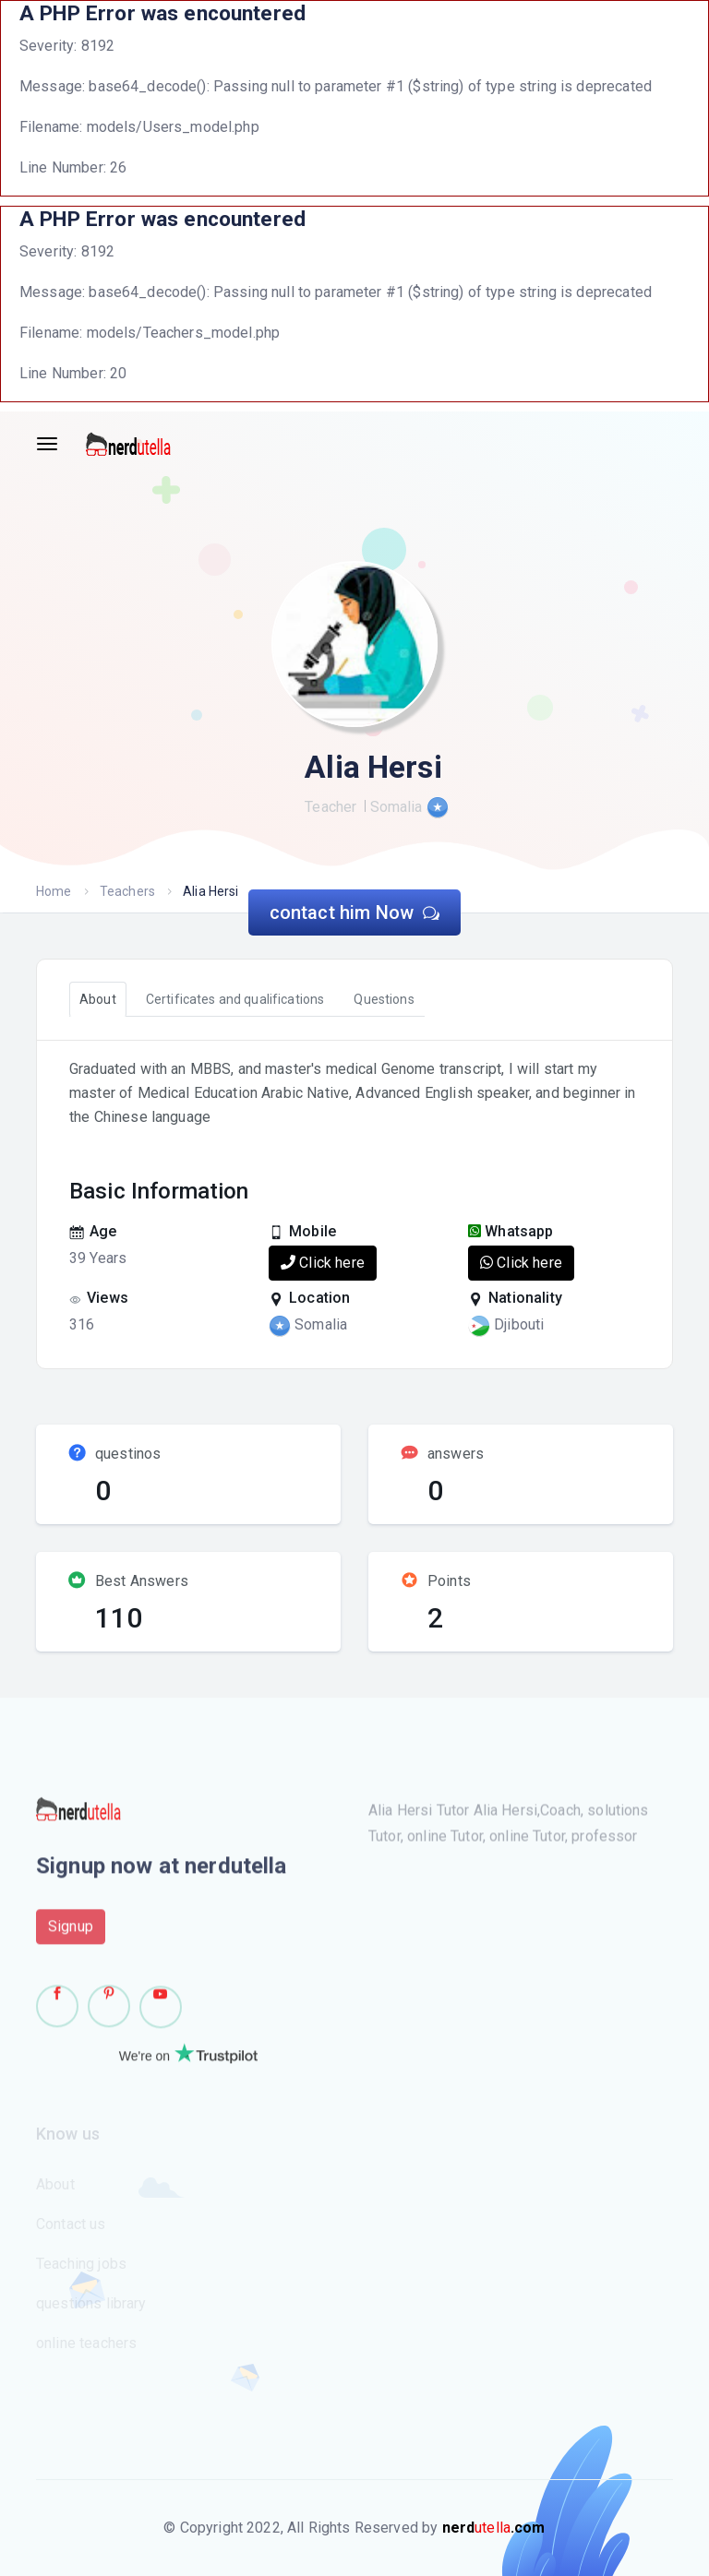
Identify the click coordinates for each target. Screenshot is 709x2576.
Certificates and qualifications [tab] (235, 999)
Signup (70, 1933)
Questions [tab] (384, 999)
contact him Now (355, 912)
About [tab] (97, 999)
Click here (323, 1262)
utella (494, 2527)
